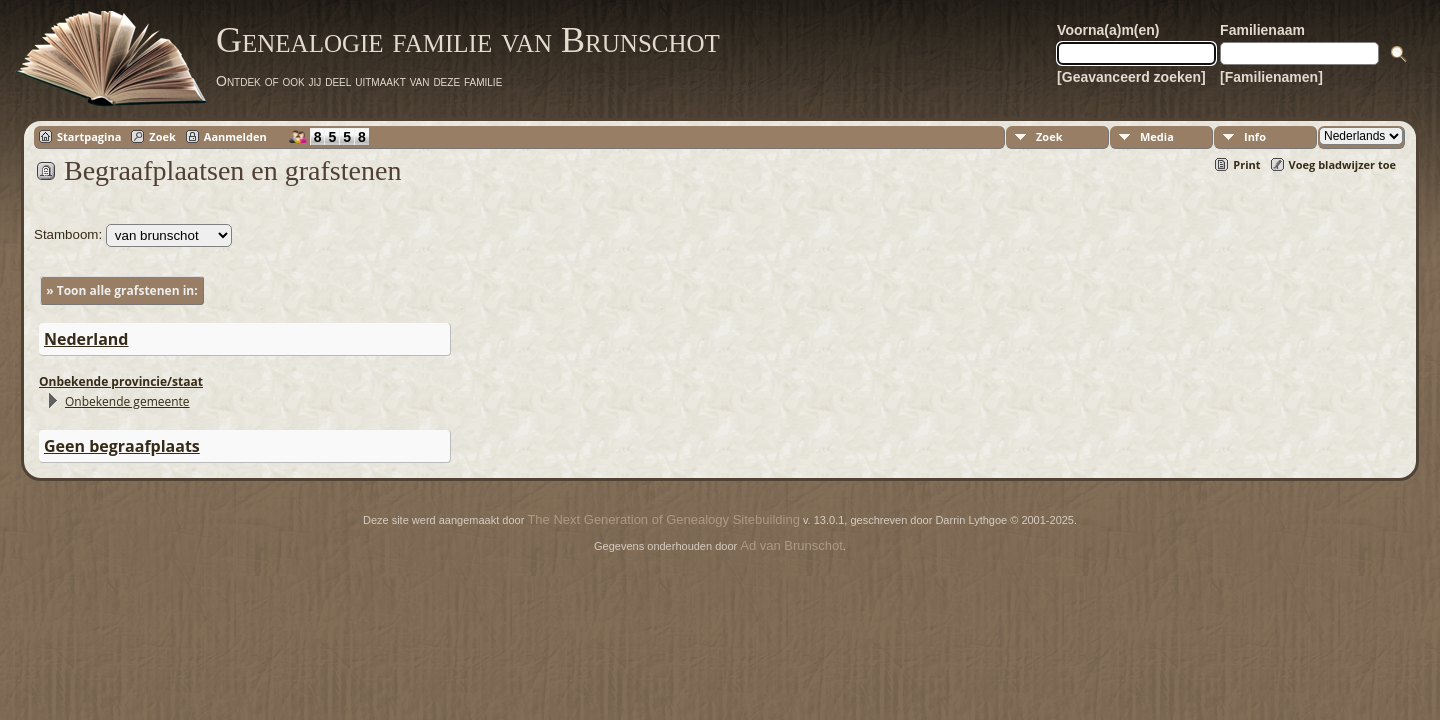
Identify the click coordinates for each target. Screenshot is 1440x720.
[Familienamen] (1271, 77)
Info (1255, 136)
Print (1246, 164)
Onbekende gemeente (127, 401)
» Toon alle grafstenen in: (121, 290)
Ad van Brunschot (791, 545)
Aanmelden (235, 136)
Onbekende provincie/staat (121, 381)
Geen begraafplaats (122, 446)
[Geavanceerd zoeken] (1131, 77)
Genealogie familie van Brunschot (468, 40)
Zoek (162, 136)
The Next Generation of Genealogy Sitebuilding (663, 519)
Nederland (86, 339)
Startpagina (89, 136)
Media (1157, 136)
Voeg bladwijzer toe (1342, 164)
